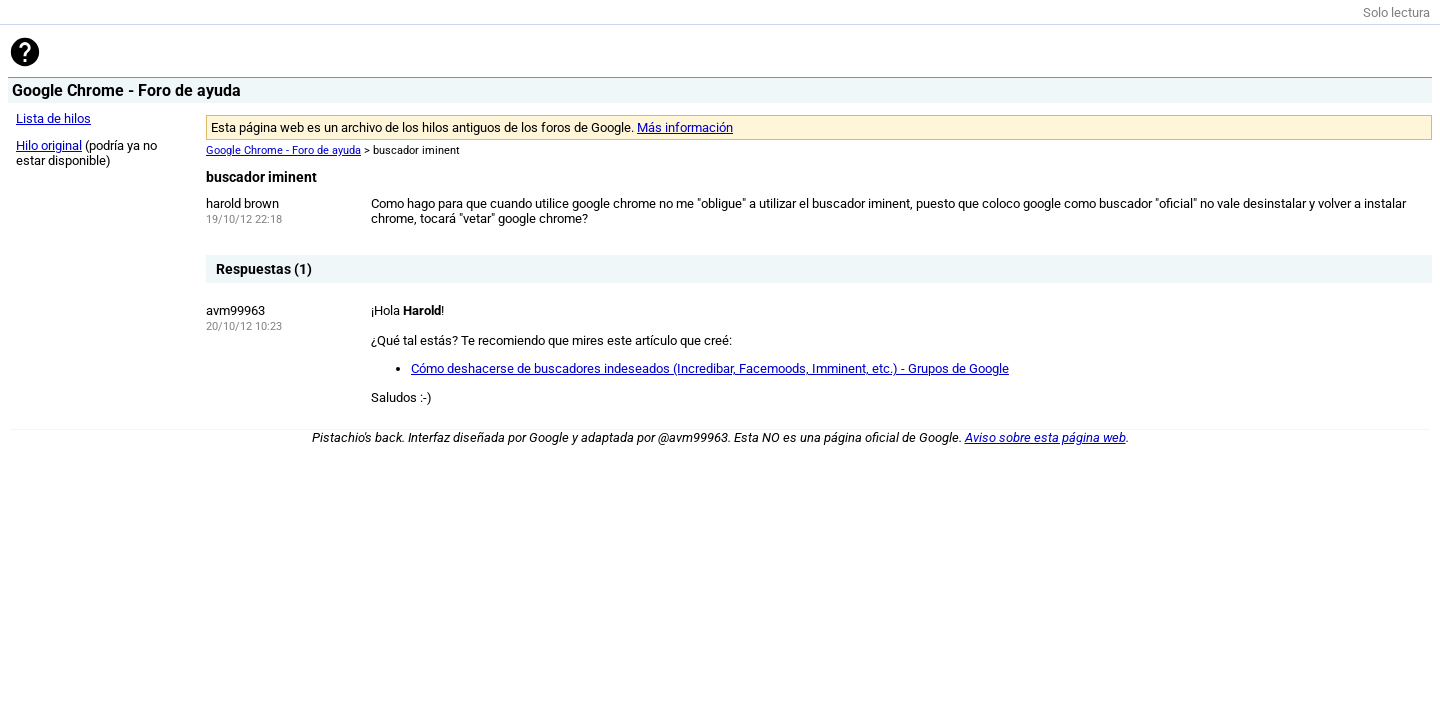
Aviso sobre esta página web (1045, 437)
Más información (685, 127)
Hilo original (49, 145)
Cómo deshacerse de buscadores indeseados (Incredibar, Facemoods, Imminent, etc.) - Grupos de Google (710, 368)
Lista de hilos (53, 118)
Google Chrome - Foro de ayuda (283, 150)
